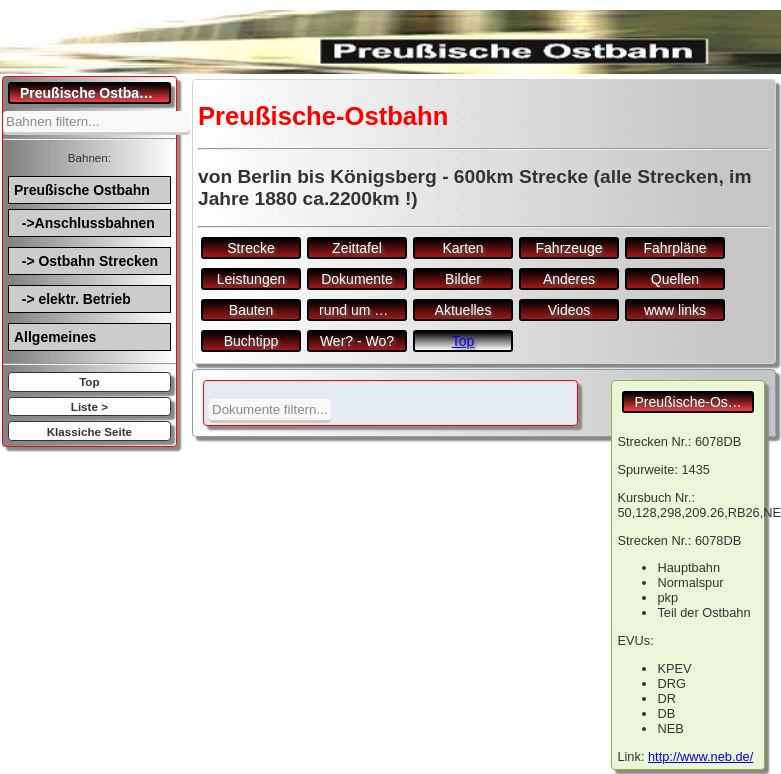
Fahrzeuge (569, 248)
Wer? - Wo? (357, 341)
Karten (462, 248)
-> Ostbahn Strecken (86, 261)
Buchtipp (251, 341)
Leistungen (251, 279)
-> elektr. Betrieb (72, 299)
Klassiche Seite (89, 431)
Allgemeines (55, 337)
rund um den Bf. (363, 310)
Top (89, 381)
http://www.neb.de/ (700, 756)
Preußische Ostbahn (82, 190)
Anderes (569, 279)
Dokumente (357, 279)
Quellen (675, 279)
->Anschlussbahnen (84, 223)
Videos (569, 310)
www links (675, 310)
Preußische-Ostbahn (694, 402)
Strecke (250, 248)
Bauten (251, 310)
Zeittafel (357, 248)
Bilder (463, 279)
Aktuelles (463, 310)
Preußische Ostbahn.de (95, 93)
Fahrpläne (674, 248)
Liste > (89, 406)
